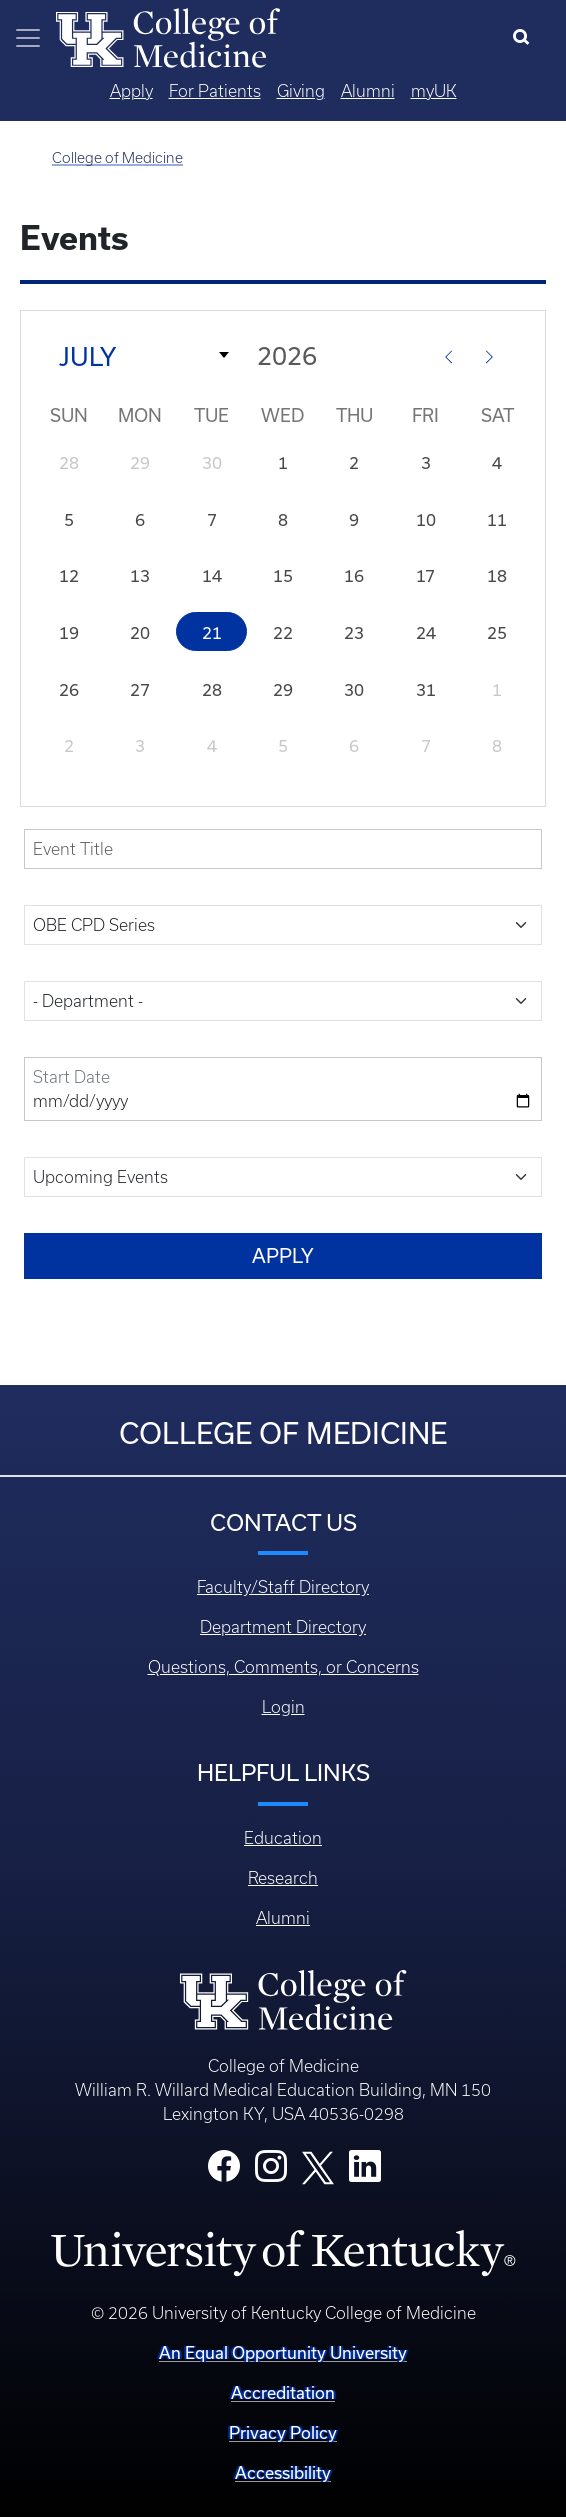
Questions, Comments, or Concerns (283, 1667)
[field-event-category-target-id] (283, 925)
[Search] (525, 38)
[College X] (318, 2166)
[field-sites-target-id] (283, 1001)
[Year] (340, 355)
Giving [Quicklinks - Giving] (301, 91)
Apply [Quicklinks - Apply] (131, 91)
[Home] (168, 36)
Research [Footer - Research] (283, 1878)
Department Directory (283, 1627)
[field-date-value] (283, 1177)
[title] (283, 849)
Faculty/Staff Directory (283, 1587)
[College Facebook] (224, 2172)
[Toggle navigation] (28, 38)
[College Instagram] (271, 2172)
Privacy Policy (283, 2432)
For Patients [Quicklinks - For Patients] (215, 91)
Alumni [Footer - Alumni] (283, 1918)
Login (283, 1707)
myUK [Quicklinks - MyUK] (434, 91)
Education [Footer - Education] (283, 1838)
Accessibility (283, 2472)
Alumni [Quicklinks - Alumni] (368, 91)
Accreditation (283, 2392)
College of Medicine (117, 158)
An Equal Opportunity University (283, 2352)
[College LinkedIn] (365, 2172)
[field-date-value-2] (283, 1089)
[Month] (138, 355)
